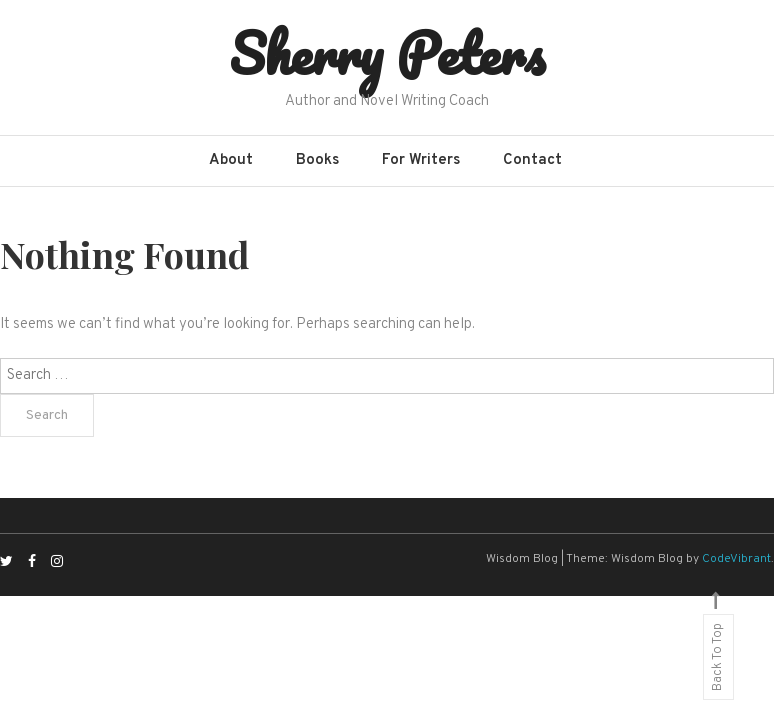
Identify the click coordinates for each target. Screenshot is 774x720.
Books (317, 160)
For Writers (421, 160)
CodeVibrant (736, 559)
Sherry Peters (387, 53)
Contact (532, 160)
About (231, 160)
